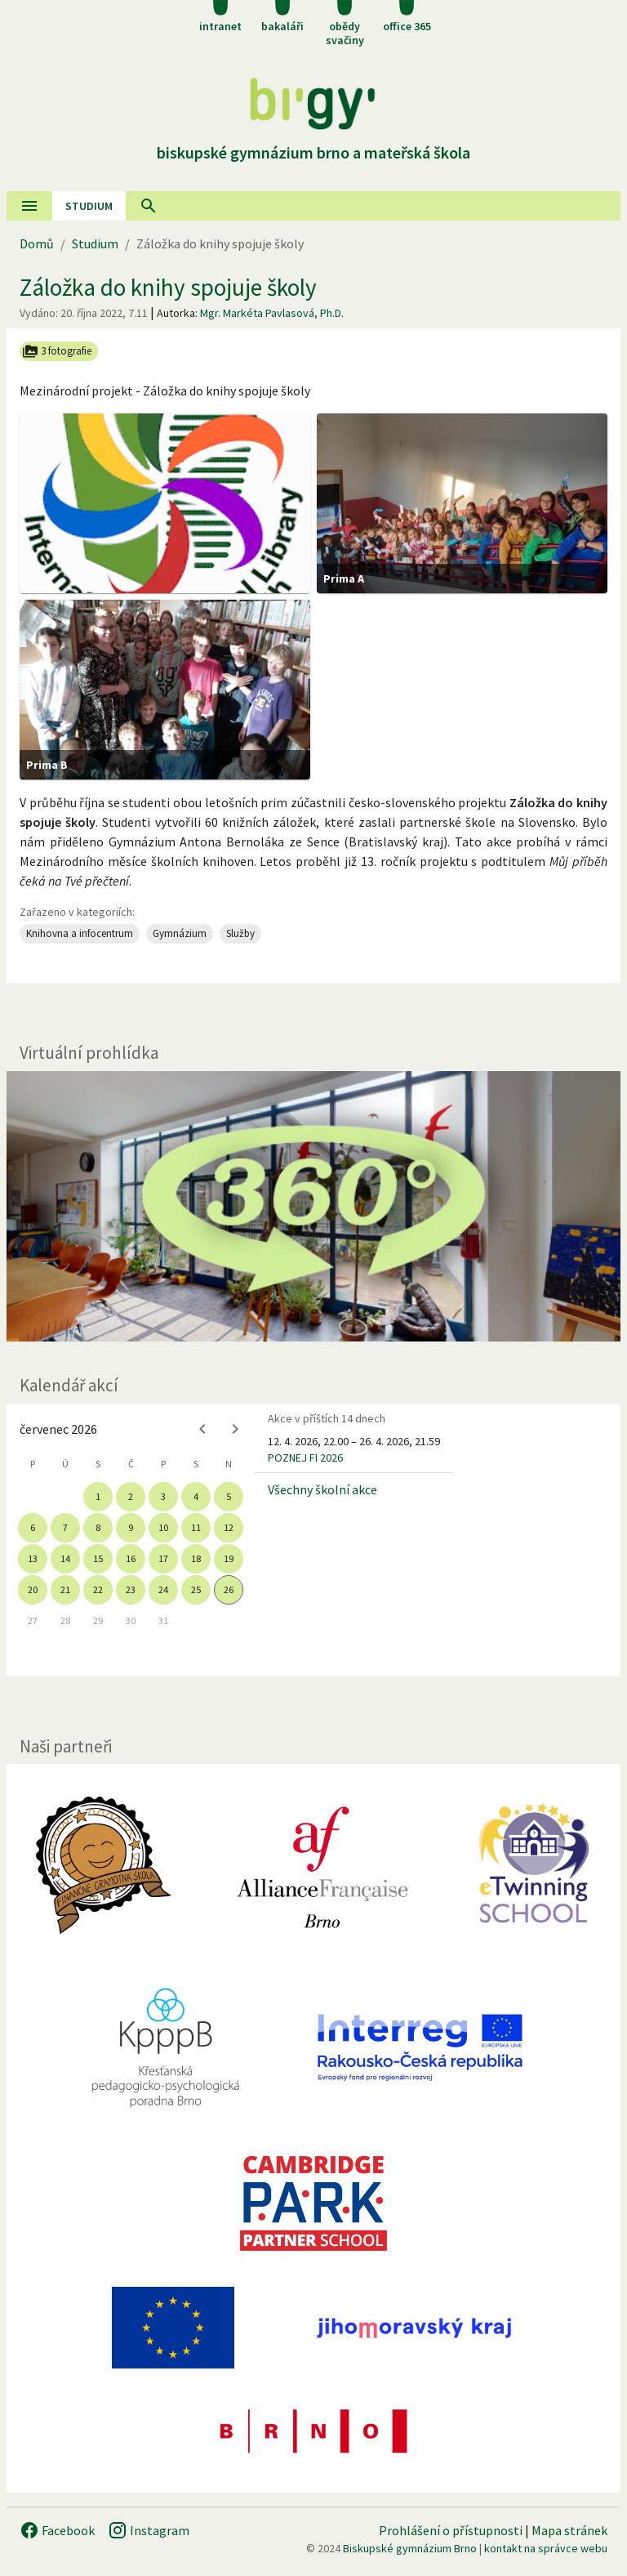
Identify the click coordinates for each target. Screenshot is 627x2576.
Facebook (57, 2530)
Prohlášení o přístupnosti (450, 2530)
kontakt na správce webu (545, 2548)
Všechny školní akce (322, 1489)
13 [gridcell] (33, 1558)
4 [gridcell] (195, 1496)
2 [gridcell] (130, 1496)
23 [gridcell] (131, 1589)
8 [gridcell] (98, 1527)
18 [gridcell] (196, 1558)
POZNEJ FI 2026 (305, 1457)
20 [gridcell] (33, 1589)
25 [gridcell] (196, 1589)
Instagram (148, 2530)
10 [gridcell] (163, 1527)
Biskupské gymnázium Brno (410, 2548)
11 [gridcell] (196, 1527)
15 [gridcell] (98, 1558)
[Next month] (235, 1429)
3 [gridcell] (163, 1496)
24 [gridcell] (163, 1589)
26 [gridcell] (228, 1589)
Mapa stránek (569, 2530)
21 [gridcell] (65, 1589)
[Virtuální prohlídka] (313, 1206)
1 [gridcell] (98, 1496)
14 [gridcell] (65, 1558)
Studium (89, 206)
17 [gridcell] (163, 1558)
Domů (37, 243)
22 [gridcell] (98, 1589)
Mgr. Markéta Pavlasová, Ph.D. (272, 313)
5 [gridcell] (228, 1496)
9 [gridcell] (130, 1527)
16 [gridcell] (131, 1558)
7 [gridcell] (65, 1527)
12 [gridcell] (228, 1527)
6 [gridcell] (32, 1527)
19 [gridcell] (228, 1558)
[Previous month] (202, 1429)
